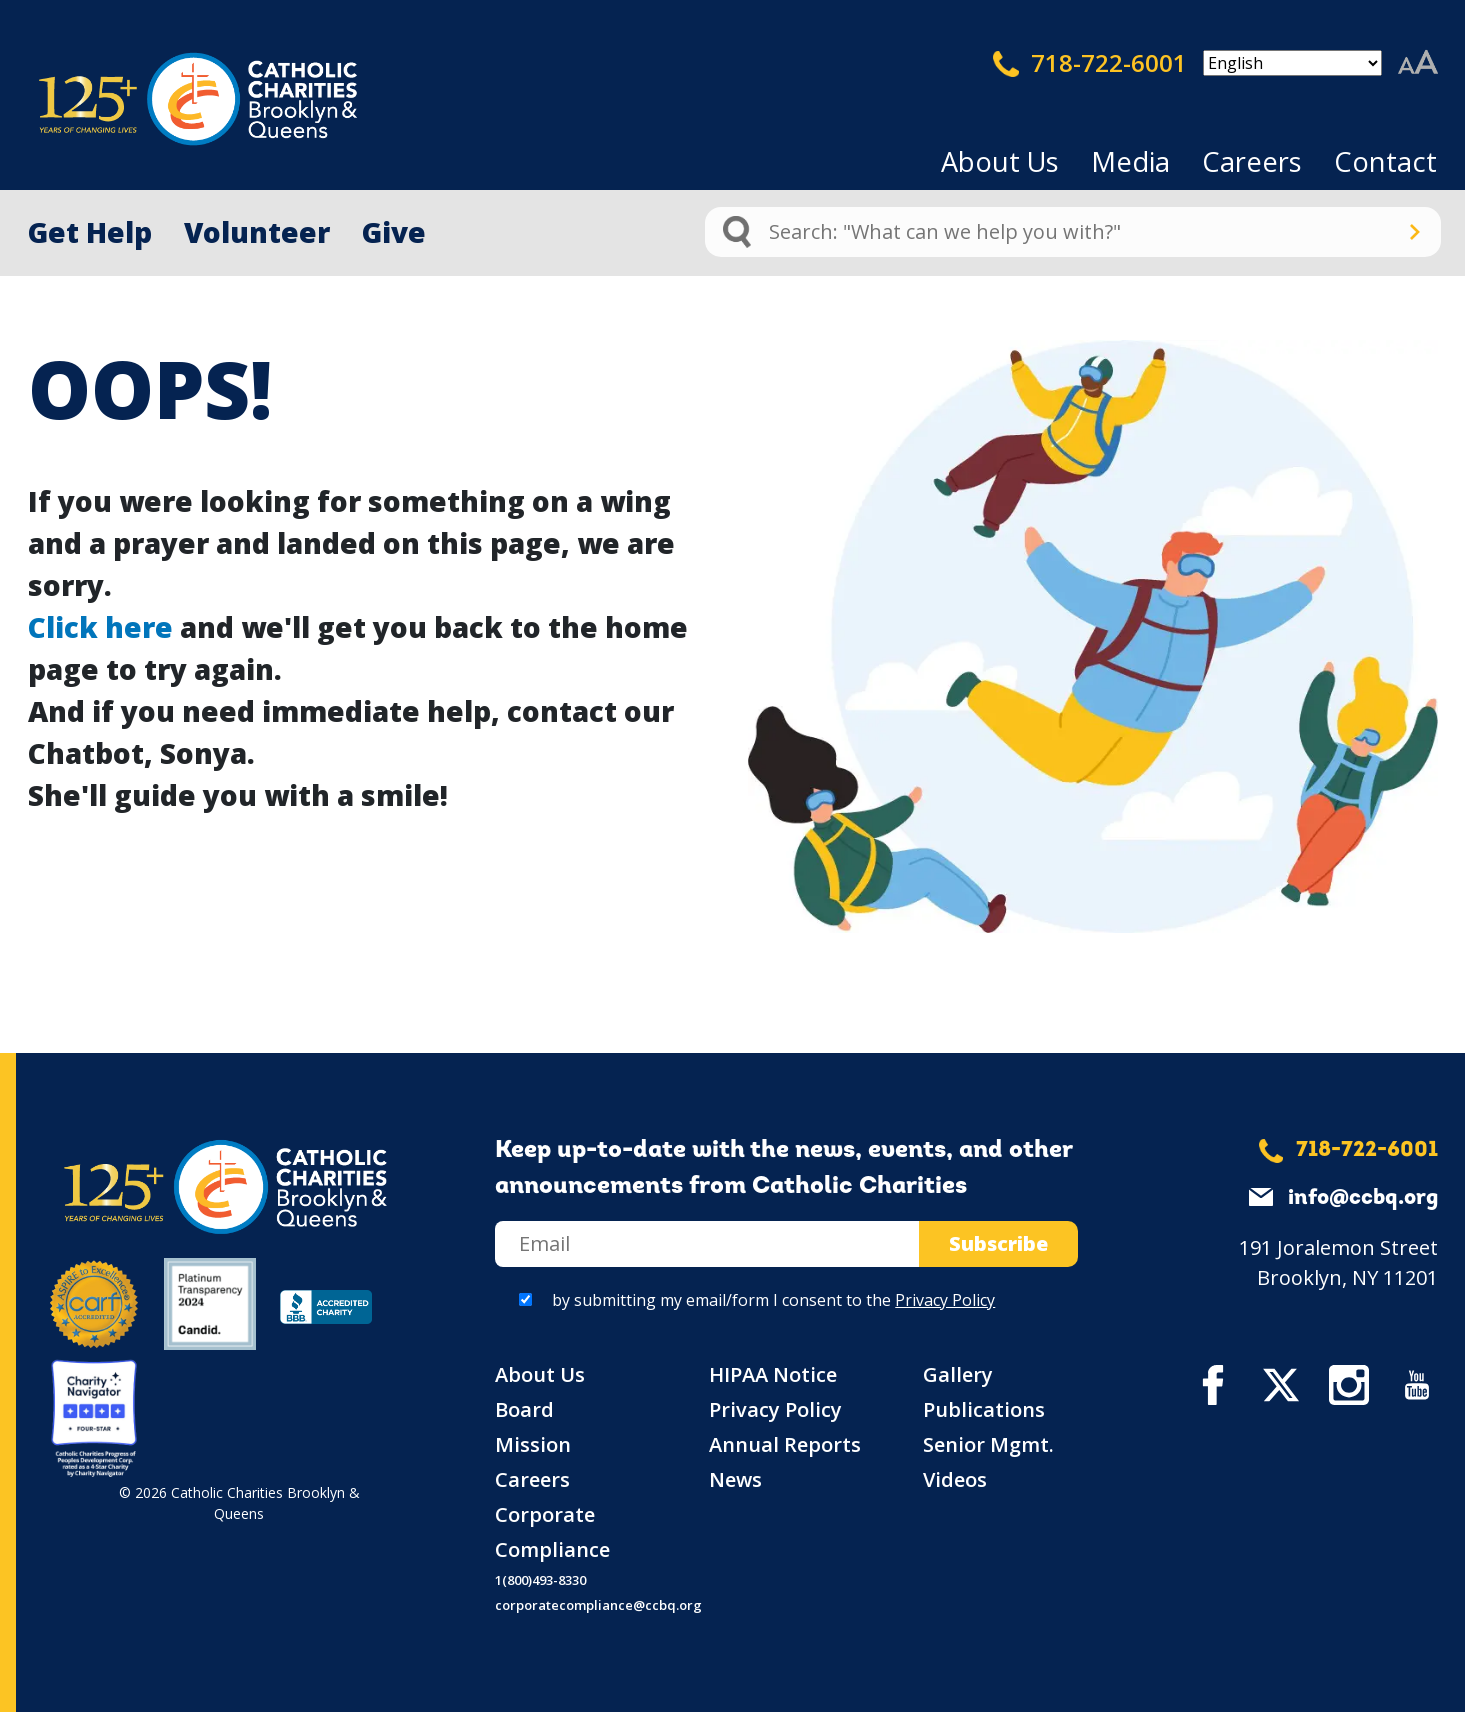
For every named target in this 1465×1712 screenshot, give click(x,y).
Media (1130, 161)
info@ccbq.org (1363, 1198)
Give (394, 232)
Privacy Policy (945, 1300)
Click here (100, 627)
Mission (533, 1444)
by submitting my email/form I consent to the (773, 1300)
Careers (1252, 161)
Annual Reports (785, 1444)
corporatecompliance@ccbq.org (598, 1605)
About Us (1000, 161)
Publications (984, 1409)
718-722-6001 (1090, 63)
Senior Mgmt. (988, 1444)
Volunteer (257, 232)
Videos (955, 1479)
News (735, 1479)
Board (524, 1409)
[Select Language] (1292, 63)
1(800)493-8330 (540, 1580)
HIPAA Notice (773, 1374)
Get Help (90, 232)
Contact (1385, 161)
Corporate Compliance (552, 1532)
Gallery (958, 1374)
